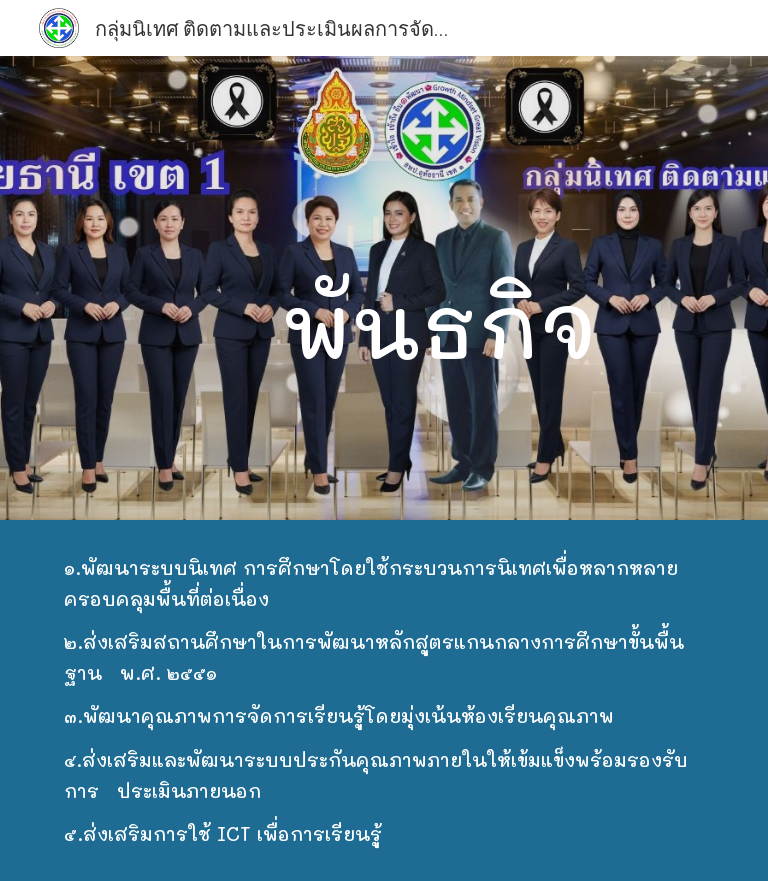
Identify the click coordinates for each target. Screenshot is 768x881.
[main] (439, 287)
